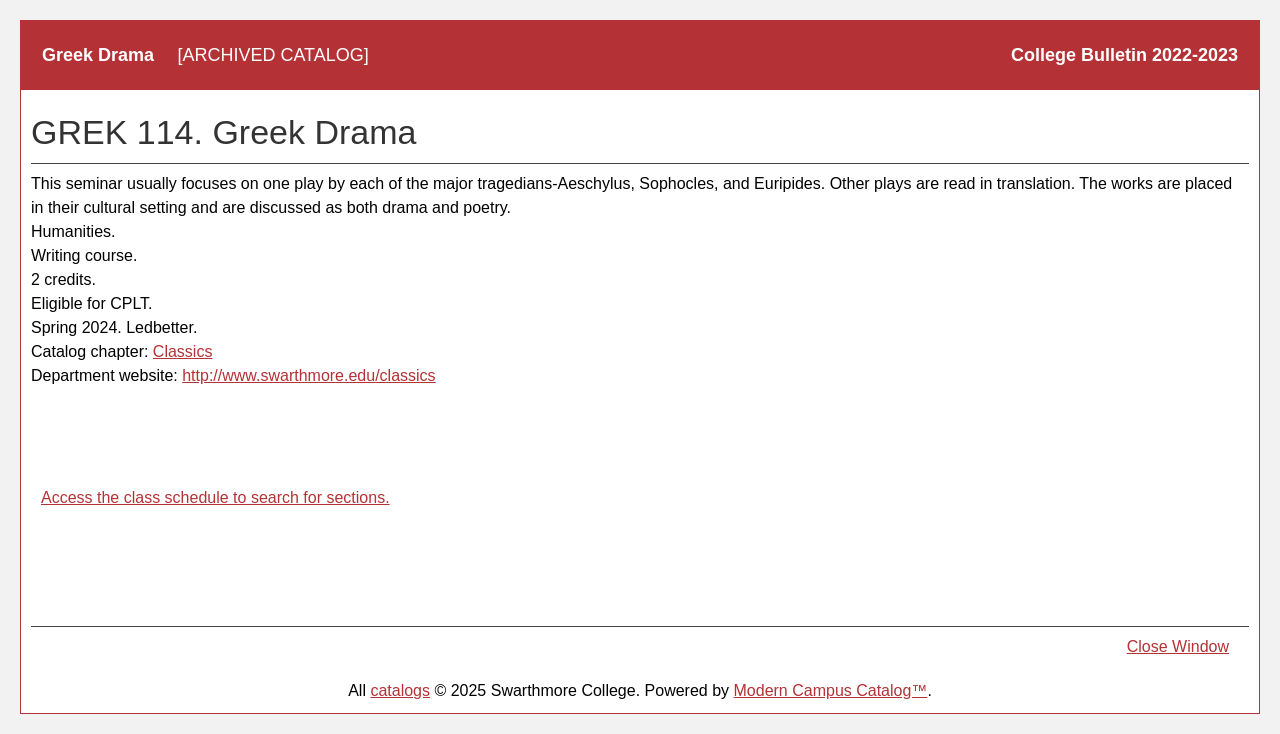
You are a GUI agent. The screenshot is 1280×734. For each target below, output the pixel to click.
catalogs (400, 690)
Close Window (1178, 646)
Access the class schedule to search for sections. (215, 497)
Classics (183, 351)
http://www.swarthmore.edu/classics (308, 375)
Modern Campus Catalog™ (831, 690)
